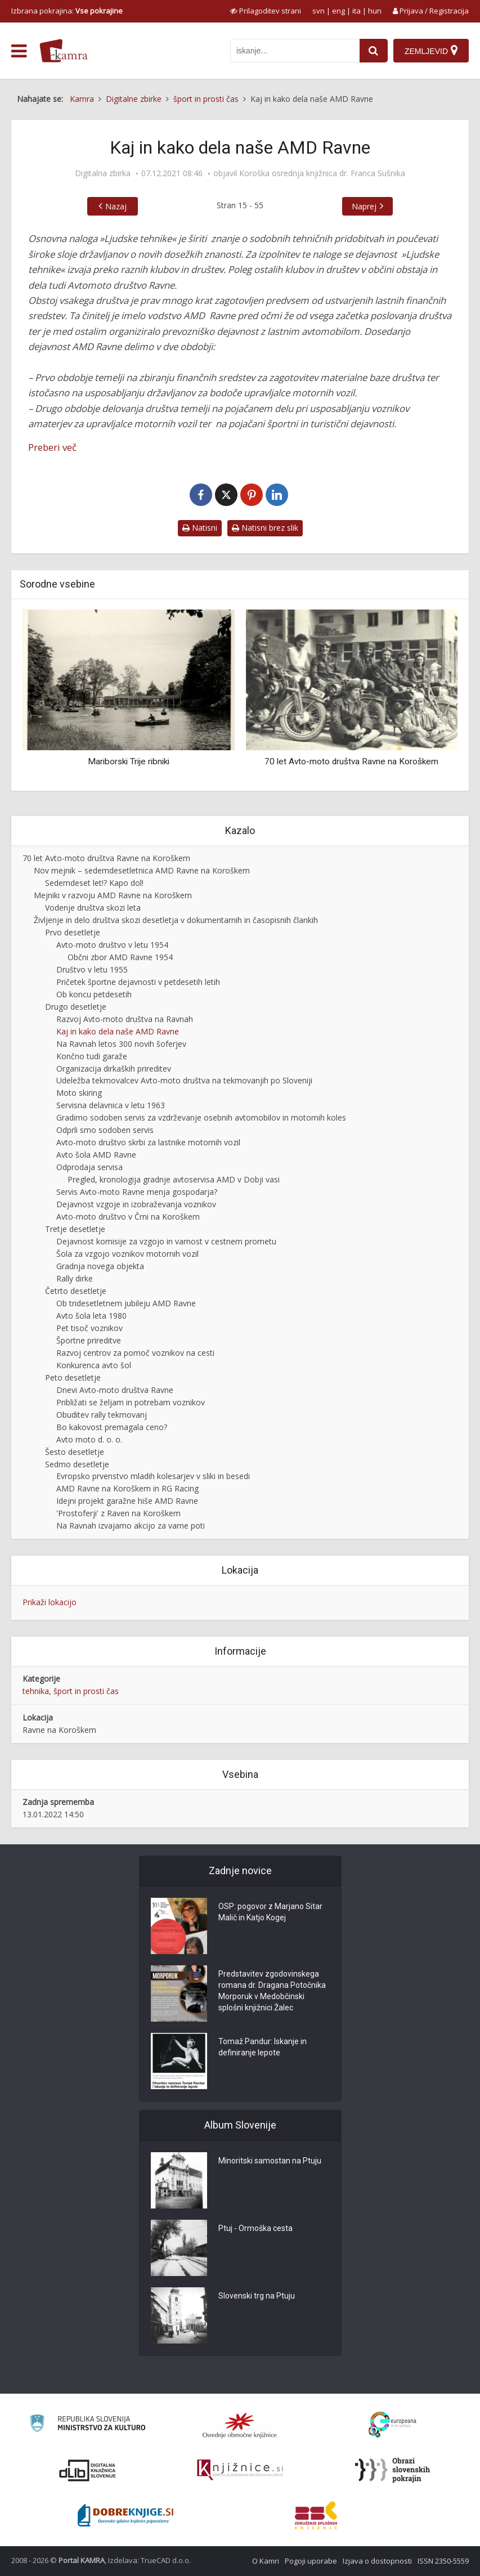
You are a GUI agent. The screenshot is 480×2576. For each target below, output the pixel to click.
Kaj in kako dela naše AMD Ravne (117, 1031)
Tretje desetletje (75, 1229)
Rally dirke (74, 1278)
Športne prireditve (88, 1340)
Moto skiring (79, 1092)
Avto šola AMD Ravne (96, 1154)
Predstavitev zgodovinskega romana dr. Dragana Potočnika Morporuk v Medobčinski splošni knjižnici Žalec (272, 1990)
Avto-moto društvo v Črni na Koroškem (128, 1216)
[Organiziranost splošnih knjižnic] (239, 2425)
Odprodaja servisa (89, 1167)
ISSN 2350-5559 (443, 2561)
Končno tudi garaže (91, 1056)
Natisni (199, 527)
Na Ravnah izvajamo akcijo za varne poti (130, 1525)
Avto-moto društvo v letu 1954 (112, 944)
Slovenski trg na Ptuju (256, 2295)
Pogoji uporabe (311, 2561)
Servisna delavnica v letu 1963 (110, 1105)
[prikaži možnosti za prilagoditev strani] (265, 11)
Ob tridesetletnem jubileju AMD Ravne (126, 1303)
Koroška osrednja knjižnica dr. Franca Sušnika (322, 173)
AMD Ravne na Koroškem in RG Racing (127, 1488)
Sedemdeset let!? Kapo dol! (94, 882)
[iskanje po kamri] (295, 50)
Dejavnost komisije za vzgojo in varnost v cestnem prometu (166, 1241)
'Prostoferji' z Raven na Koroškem (118, 1513)
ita (356, 11)
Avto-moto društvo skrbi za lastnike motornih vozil (148, 1142)
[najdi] (374, 50)
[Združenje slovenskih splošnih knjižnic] (240, 2470)
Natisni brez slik (265, 527)
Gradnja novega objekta (100, 1266)
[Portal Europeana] (392, 2425)
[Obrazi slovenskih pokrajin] (392, 2470)
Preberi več (52, 447)
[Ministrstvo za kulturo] (87, 2425)
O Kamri (265, 2561)
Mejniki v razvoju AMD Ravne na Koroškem (113, 895)
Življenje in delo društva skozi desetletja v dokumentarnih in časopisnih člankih (176, 920)
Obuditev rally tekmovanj (101, 1414)
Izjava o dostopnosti (377, 2561)
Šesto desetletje (74, 1451)
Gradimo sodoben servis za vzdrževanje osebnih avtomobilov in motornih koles (201, 1117)
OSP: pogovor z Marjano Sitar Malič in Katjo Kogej (270, 1912)
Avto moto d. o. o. (89, 1439)
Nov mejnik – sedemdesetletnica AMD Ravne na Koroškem (142, 870)
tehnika (36, 1691)
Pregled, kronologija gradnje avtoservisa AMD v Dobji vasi (174, 1179)
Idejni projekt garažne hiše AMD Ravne (127, 1500)
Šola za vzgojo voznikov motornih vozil (127, 1253)
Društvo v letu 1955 (92, 969)
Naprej (364, 206)
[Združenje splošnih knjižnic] (316, 2515)
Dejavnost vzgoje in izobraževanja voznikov (136, 1204)
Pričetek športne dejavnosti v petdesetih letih (138, 981)
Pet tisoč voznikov (89, 1328)
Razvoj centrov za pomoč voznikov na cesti (135, 1352)
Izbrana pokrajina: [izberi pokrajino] (67, 11)
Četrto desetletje (75, 1290)
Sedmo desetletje (77, 1464)
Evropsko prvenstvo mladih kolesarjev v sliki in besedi (153, 1476)
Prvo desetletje (72, 932)
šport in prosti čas (86, 1691)
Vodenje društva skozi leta (93, 907)
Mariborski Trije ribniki (128, 761)
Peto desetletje (73, 1377)
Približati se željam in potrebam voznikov (130, 1402)
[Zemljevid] (431, 50)
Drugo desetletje (75, 1006)
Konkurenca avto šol (93, 1365)
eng (338, 11)
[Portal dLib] (88, 2470)
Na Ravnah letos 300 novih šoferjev (121, 1043)
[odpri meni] (18, 51)
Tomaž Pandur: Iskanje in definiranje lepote (262, 2047)
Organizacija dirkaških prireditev (113, 1068)
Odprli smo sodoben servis (105, 1130)
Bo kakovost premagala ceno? (111, 1427)
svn (318, 11)
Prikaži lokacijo (50, 1602)
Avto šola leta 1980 (91, 1315)
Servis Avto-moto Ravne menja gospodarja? (136, 1191)
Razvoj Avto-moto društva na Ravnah (124, 1019)
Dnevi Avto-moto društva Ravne (114, 1390)
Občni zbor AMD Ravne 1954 (120, 957)
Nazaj (116, 206)
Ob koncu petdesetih (94, 994)
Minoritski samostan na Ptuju (269, 2160)
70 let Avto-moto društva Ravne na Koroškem (351, 761)
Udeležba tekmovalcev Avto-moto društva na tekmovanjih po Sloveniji (184, 1080)
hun (375, 11)
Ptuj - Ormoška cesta (255, 2228)
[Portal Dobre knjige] (125, 2515)
